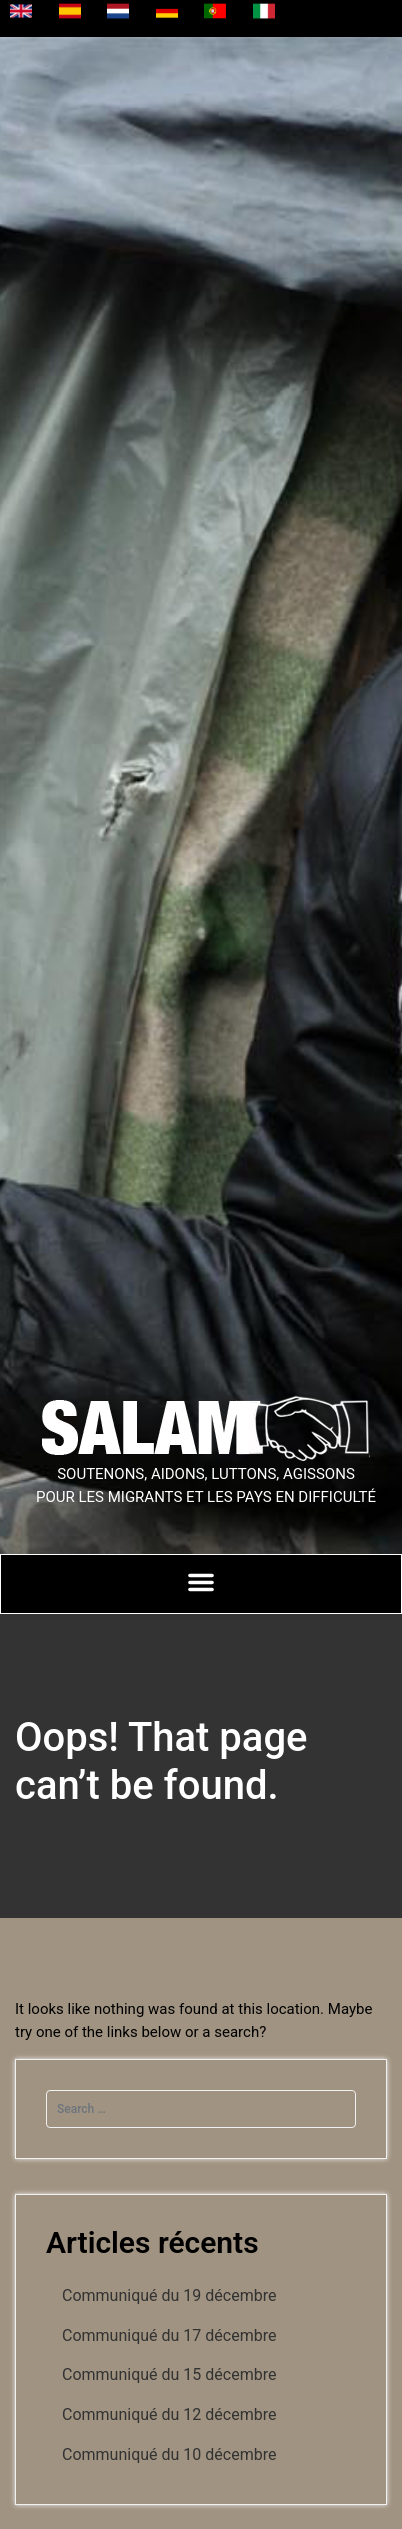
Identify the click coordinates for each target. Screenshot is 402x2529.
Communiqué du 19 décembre (169, 2295)
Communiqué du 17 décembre (169, 2335)
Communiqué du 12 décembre (169, 2414)
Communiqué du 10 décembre (169, 2454)
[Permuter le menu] (201, 1582)
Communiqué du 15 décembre (169, 2374)
